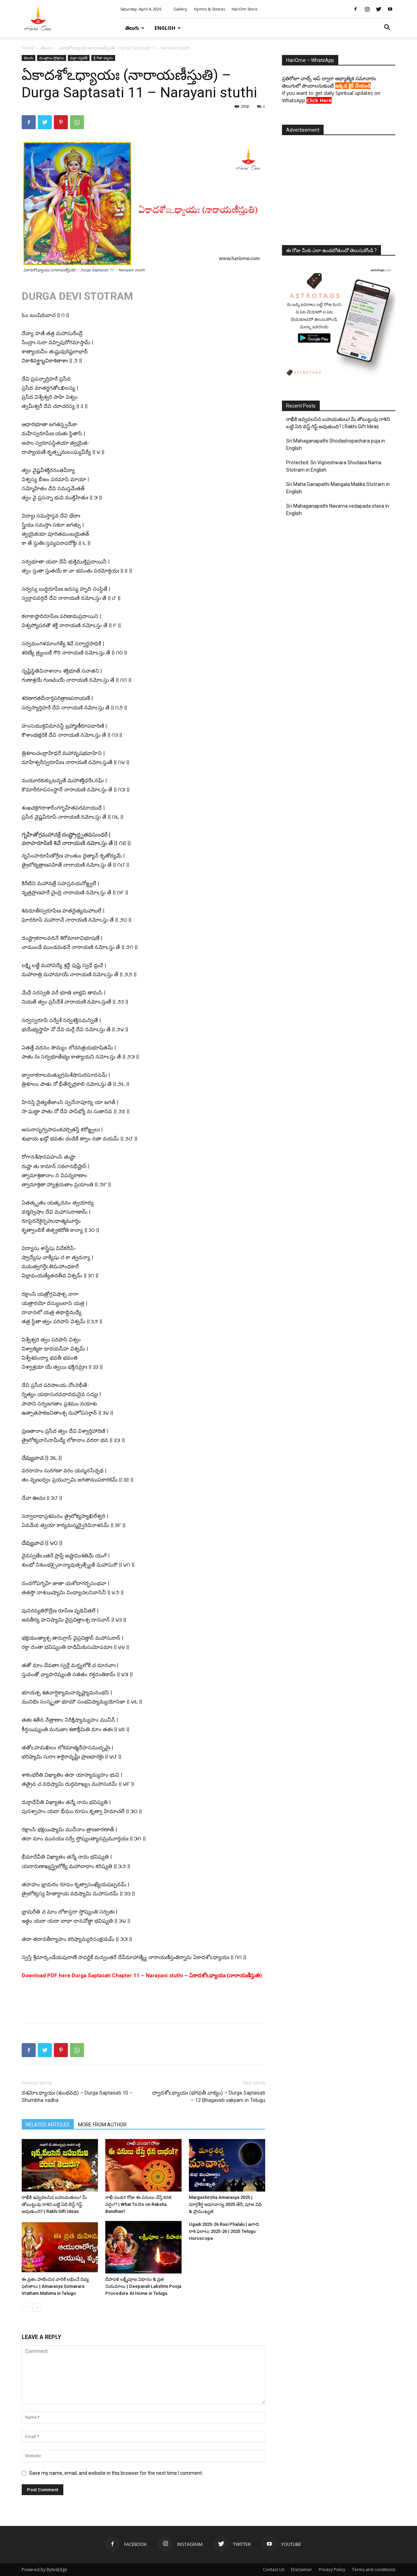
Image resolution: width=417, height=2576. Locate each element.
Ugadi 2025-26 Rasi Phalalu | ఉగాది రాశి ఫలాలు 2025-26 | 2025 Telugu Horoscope (224, 2231)
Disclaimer (301, 2569)
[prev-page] (26, 2307)
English (168, 28)
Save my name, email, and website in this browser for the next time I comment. (116, 2473)
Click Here (319, 100)
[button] (387, 28)
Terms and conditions (373, 2569)
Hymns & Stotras (209, 9)
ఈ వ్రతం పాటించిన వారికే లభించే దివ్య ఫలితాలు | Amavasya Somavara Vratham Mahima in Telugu (55, 2286)
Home (28, 48)
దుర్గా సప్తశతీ (78, 57)
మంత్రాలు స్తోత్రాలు (51, 57)
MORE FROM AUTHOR (102, 2124)
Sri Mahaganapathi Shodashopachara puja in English (335, 444)
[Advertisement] (143, 1999)
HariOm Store (244, 9)
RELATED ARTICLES (48, 2124)
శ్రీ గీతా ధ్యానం (103, 57)
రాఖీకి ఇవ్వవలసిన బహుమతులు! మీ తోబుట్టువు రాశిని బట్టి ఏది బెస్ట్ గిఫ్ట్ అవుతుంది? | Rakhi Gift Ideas (54, 2204)
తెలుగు (134, 28)
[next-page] (37, 2307)
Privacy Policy (332, 2569)
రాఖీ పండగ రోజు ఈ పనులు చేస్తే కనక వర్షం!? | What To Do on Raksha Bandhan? (138, 2204)
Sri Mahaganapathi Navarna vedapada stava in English (337, 509)
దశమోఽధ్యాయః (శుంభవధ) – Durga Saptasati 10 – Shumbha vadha (77, 2096)
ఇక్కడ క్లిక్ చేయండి (353, 85)
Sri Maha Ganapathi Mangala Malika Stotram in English (338, 487)
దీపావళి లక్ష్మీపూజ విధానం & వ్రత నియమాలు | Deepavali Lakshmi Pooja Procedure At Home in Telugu (143, 2286)
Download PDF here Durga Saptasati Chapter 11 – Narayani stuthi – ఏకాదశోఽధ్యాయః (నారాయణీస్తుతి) (142, 1975)
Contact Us (273, 2569)
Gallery (180, 9)
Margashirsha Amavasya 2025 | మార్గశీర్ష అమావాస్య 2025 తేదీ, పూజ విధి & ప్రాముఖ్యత (225, 2204)
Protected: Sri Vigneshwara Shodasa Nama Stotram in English (333, 466)
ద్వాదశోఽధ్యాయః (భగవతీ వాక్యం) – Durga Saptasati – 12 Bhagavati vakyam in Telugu (208, 2096)
